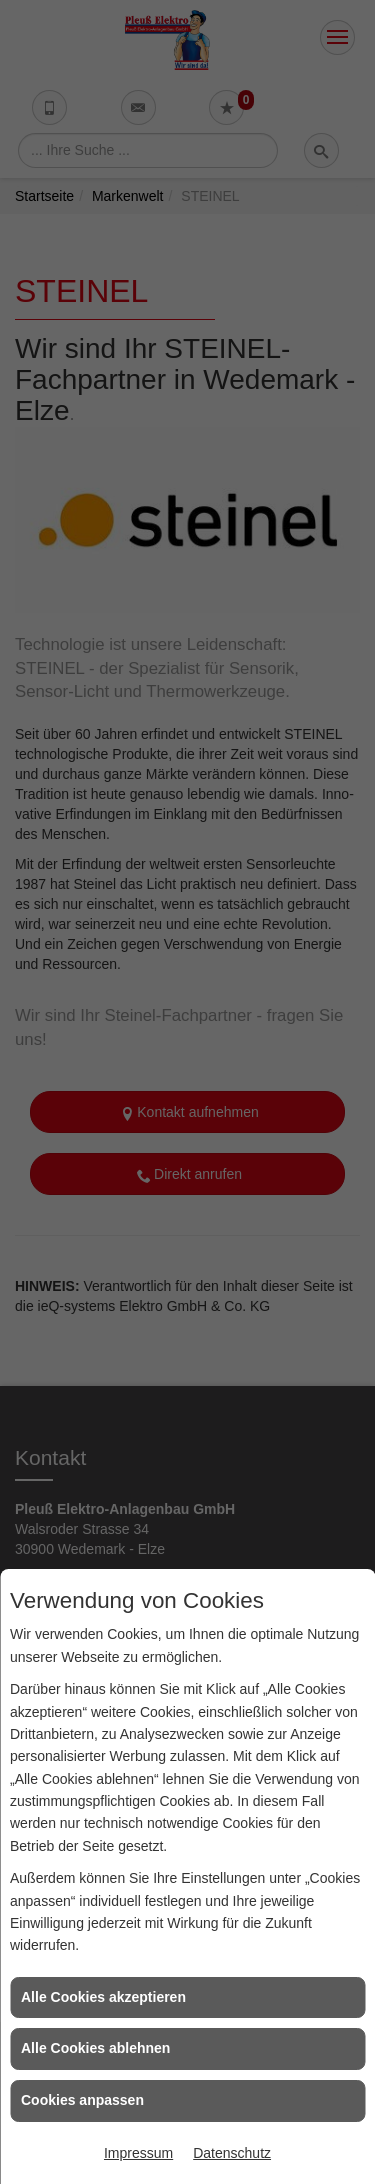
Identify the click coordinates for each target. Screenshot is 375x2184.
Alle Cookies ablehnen (95, 2048)
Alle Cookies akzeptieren (103, 1997)
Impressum (138, 2153)
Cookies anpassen (82, 2100)
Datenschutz (232, 2153)
